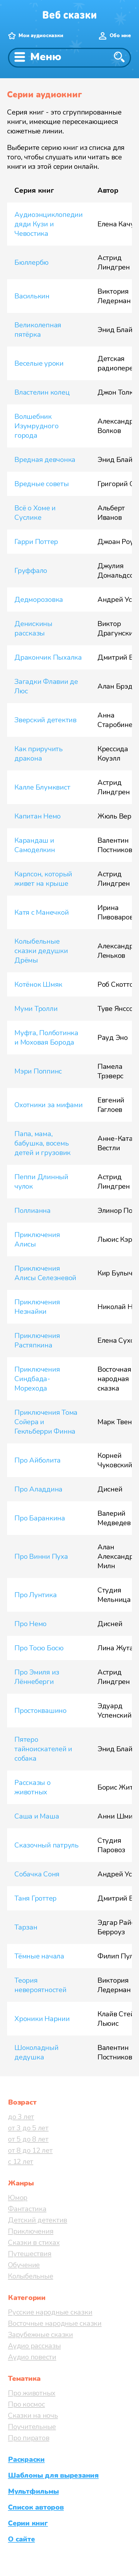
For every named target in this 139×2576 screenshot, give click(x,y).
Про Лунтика (35, 1595)
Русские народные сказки (50, 2312)
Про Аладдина (38, 1489)
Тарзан (25, 1927)
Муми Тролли (35, 1008)
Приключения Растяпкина (37, 1340)
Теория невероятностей (40, 1985)
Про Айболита (37, 1460)
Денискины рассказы (33, 628)
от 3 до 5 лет (28, 2128)
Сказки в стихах (33, 2242)
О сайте (21, 2539)
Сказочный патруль (46, 1845)
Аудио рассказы (34, 2345)
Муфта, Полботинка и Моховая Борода (46, 1037)
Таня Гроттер (35, 1898)
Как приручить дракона (38, 753)
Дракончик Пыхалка (48, 657)
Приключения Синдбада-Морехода (37, 1379)
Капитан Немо (37, 816)
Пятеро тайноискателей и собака (43, 1749)
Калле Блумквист (42, 787)
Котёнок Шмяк (38, 984)
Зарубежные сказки (40, 2334)
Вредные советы (41, 484)
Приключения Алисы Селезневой (45, 1273)
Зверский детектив (45, 720)
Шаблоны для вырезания (53, 2475)
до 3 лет (21, 2116)
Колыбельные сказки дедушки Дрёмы (41, 951)
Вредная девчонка (44, 459)
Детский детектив (37, 2220)
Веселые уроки (39, 363)
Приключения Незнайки (37, 1306)
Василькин (31, 296)
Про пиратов (28, 2438)
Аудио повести (32, 2357)
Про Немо (30, 1623)
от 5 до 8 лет (28, 2139)
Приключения (30, 2231)
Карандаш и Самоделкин (34, 845)
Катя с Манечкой (41, 912)
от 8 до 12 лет (30, 2150)
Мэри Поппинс (38, 1071)
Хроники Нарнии (42, 2018)
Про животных (31, 2393)
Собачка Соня (36, 1874)
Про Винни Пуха (41, 1556)
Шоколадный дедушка (36, 2052)
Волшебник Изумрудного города (36, 426)
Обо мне (120, 35)
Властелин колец (42, 392)
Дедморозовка (38, 599)
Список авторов (36, 2507)
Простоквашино (40, 1710)
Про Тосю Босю (39, 1648)
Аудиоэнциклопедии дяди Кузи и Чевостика (48, 224)
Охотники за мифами (48, 1105)
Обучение (24, 2265)
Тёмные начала (39, 1956)
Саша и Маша (36, 1816)
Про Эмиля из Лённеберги (36, 1676)
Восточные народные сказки (55, 2323)
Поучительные (32, 2426)
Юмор (17, 2197)
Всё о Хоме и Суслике (35, 512)
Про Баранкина (39, 1518)
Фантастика (27, 2209)
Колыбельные (30, 2276)
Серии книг (28, 2523)
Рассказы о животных (32, 1787)
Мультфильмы (33, 2491)
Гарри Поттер (36, 541)
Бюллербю (31, 262)
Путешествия (29, 2253)
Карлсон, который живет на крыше (43, 878)
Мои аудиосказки (41, 35)
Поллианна (32, 1210)
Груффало (30, 570)
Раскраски (26, 2459)
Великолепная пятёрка (37, 329)
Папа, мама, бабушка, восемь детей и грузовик (42, 1143)
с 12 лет (20, 2161)
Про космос (26, 2404)
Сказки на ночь (33, 2415)
